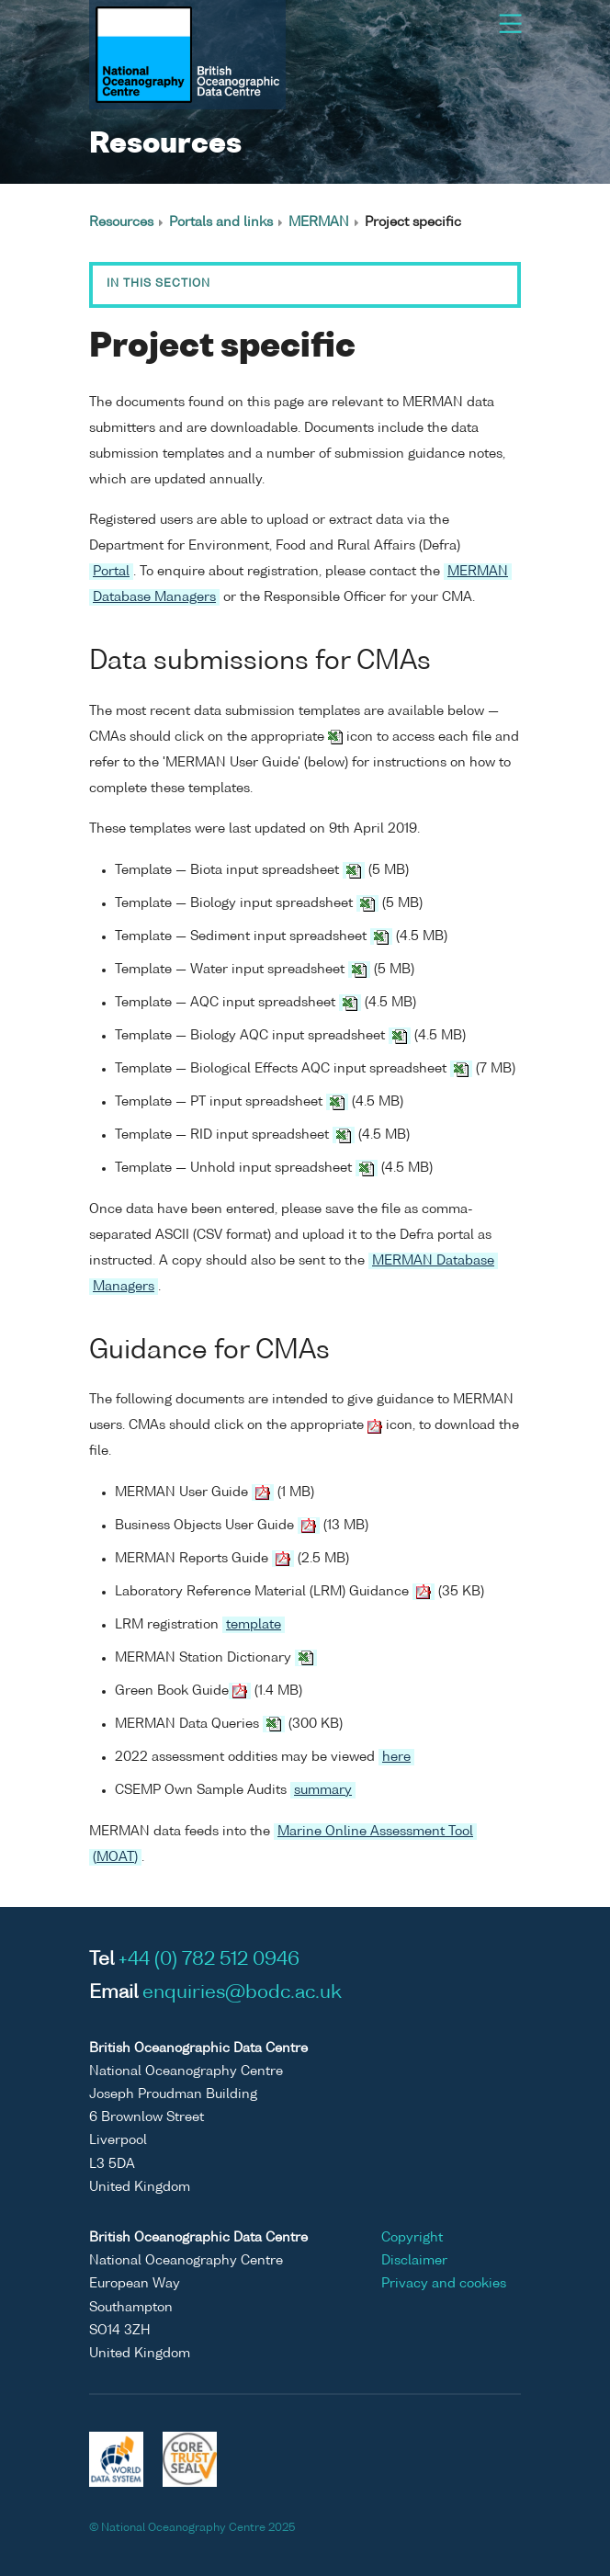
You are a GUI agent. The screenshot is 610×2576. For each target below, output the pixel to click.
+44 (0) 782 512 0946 (209, 1960)
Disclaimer (414, 2260)
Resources (121, 222)
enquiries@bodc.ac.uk (242, 1993)
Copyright (412, 2237)
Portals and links (221, 222)
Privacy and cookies (443, 2283)
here (396, 1757)
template (253, 1624)
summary (323, 1790)
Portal (111, 571)
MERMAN (318, 222)
